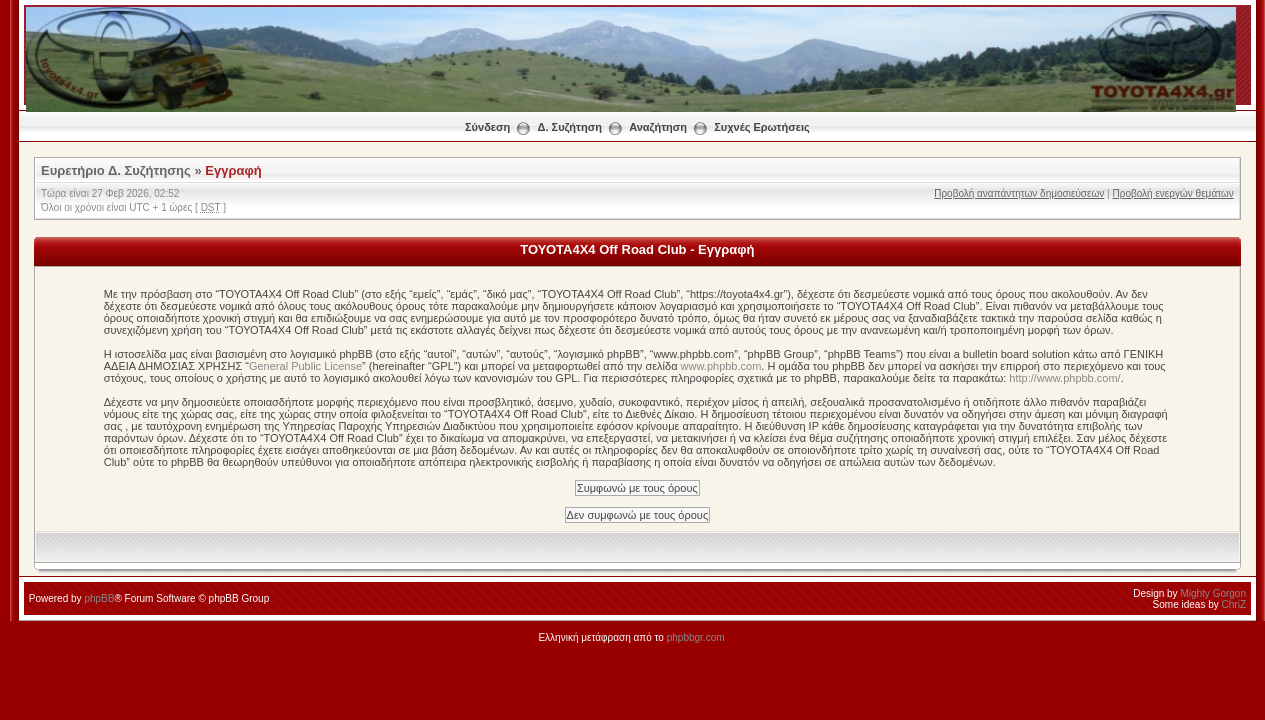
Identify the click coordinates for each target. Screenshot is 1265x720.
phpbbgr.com (696, 637)
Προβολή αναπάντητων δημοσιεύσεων (1019, 193)
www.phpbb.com (721, 366)
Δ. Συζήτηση (570, 127)
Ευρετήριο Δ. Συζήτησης (116, 170)
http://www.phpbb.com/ (1064, 378)
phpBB (99, 598)
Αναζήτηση (658, 127)
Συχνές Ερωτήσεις (761, 127)
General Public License (305, 366)
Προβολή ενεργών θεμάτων (1172, 193)
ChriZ (1234, 604)
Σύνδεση (487, 127)
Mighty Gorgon (1213, 593)
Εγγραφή (233, 170)
